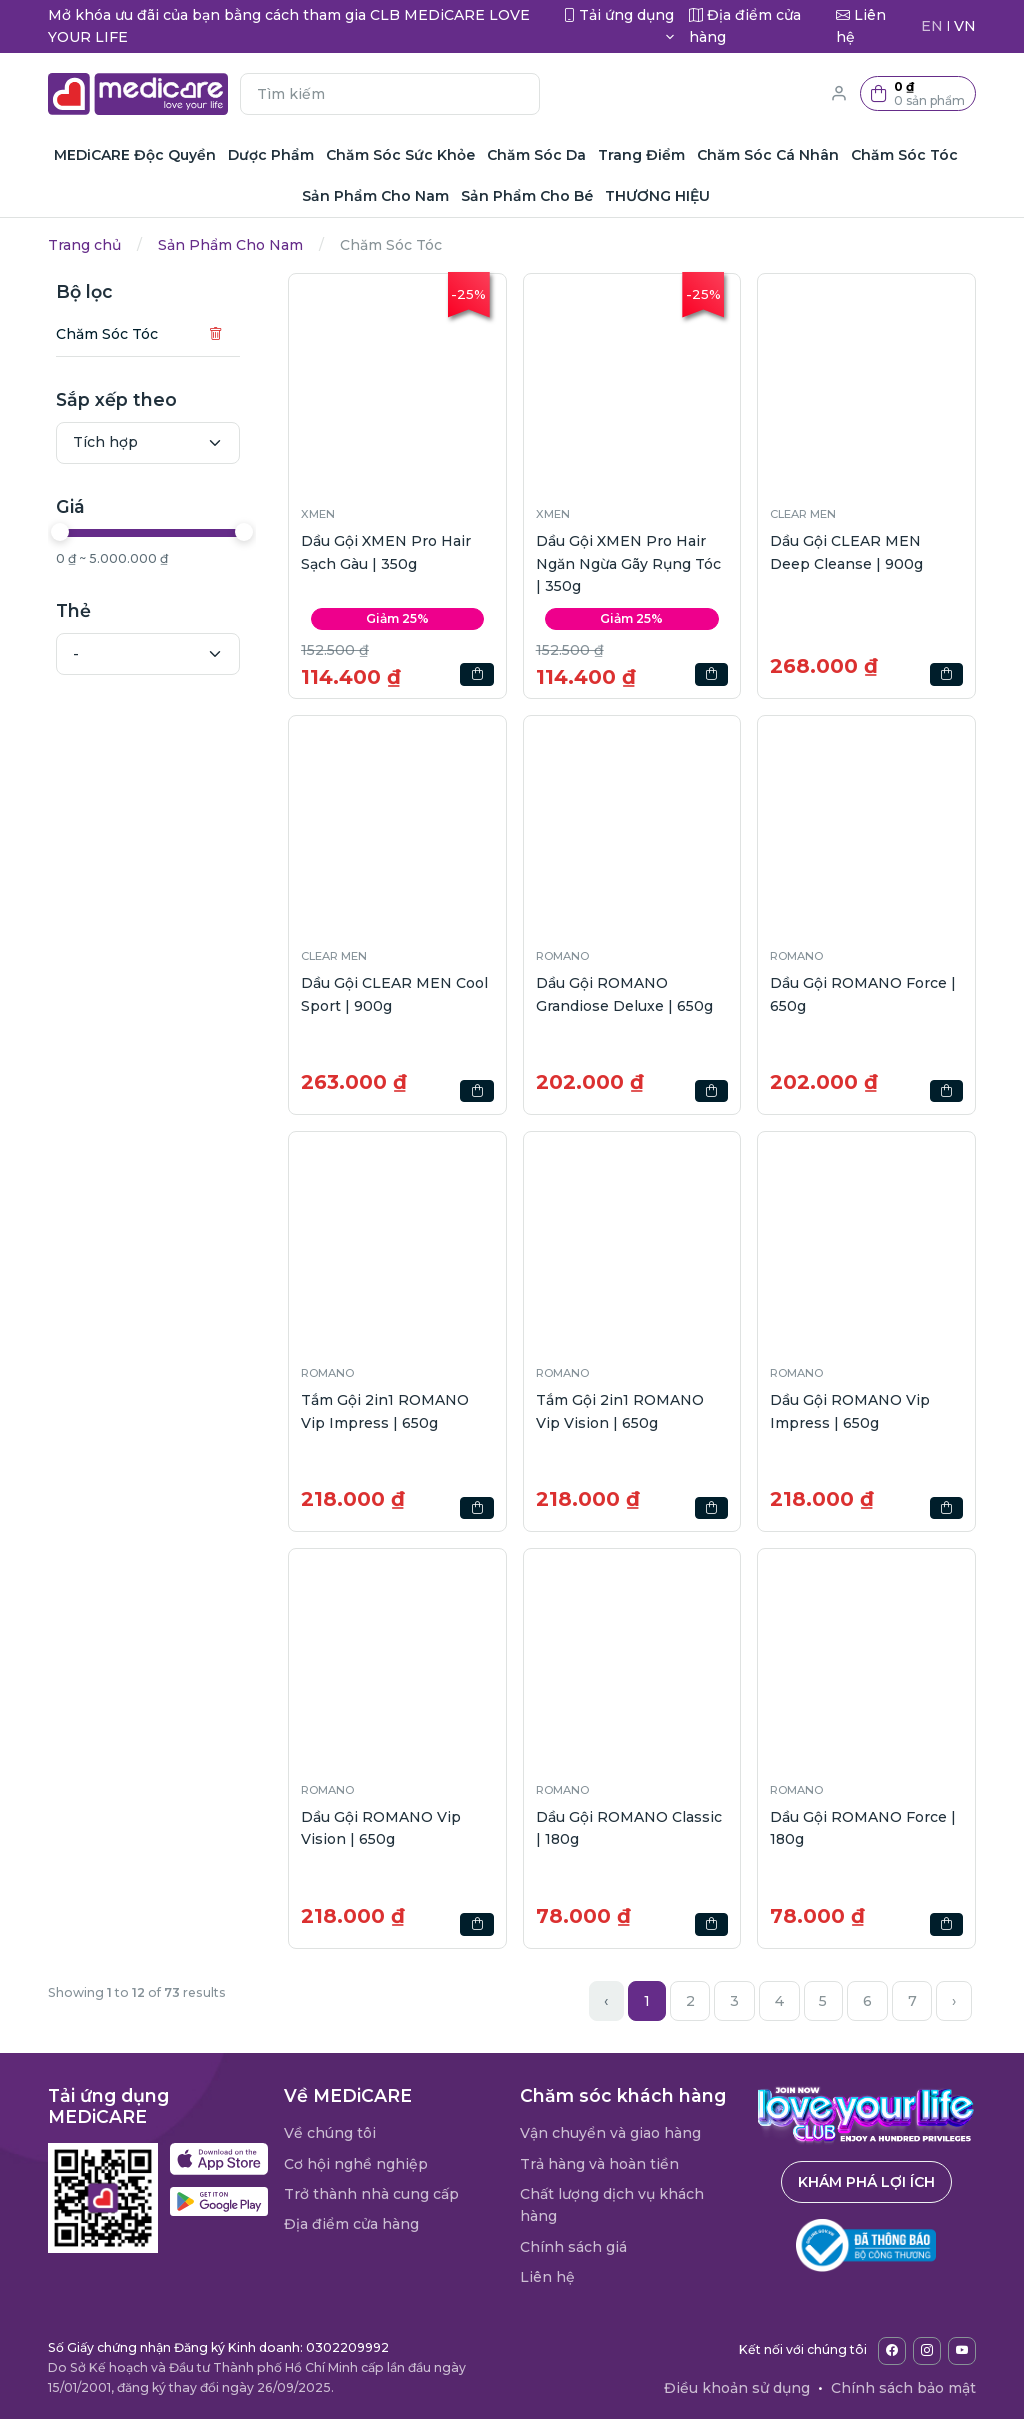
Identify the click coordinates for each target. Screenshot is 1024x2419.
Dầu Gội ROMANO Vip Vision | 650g (381, 1828)
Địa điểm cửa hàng (351, 2224)
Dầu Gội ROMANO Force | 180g (863, 1828)
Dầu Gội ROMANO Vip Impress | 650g (850, 1411)
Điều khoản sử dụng (737, 2388)
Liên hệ (547, 2277)
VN (965, 26)
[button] (918, 93)
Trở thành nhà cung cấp (371, 2194)
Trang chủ (84, 245)
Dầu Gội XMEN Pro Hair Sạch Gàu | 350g (386, 552)
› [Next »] (954, 2001)
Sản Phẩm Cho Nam (230, 245)
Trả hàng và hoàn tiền (599, 2164)
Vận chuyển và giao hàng (610, 2133)
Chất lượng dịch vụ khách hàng (612, 2205)
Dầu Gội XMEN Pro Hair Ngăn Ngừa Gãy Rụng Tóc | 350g (628, 563)
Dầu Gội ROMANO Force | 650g (863, 994)
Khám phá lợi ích (866, 2182)
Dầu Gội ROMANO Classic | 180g (629, 1828)
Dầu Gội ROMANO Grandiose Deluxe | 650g (624, 994)
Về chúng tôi (330, 2133)
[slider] (60, 532)
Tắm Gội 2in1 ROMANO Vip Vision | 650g (620, 1411)
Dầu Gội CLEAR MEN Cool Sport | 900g (394, 994)
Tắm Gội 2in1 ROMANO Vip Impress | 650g (385, 1411)
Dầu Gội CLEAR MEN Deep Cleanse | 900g (846, 552)
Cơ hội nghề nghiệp (356, 2164)
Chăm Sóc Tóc (107, 334)
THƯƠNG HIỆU (657, 196)
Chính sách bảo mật (903, 2388)
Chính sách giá (573, 2247)
